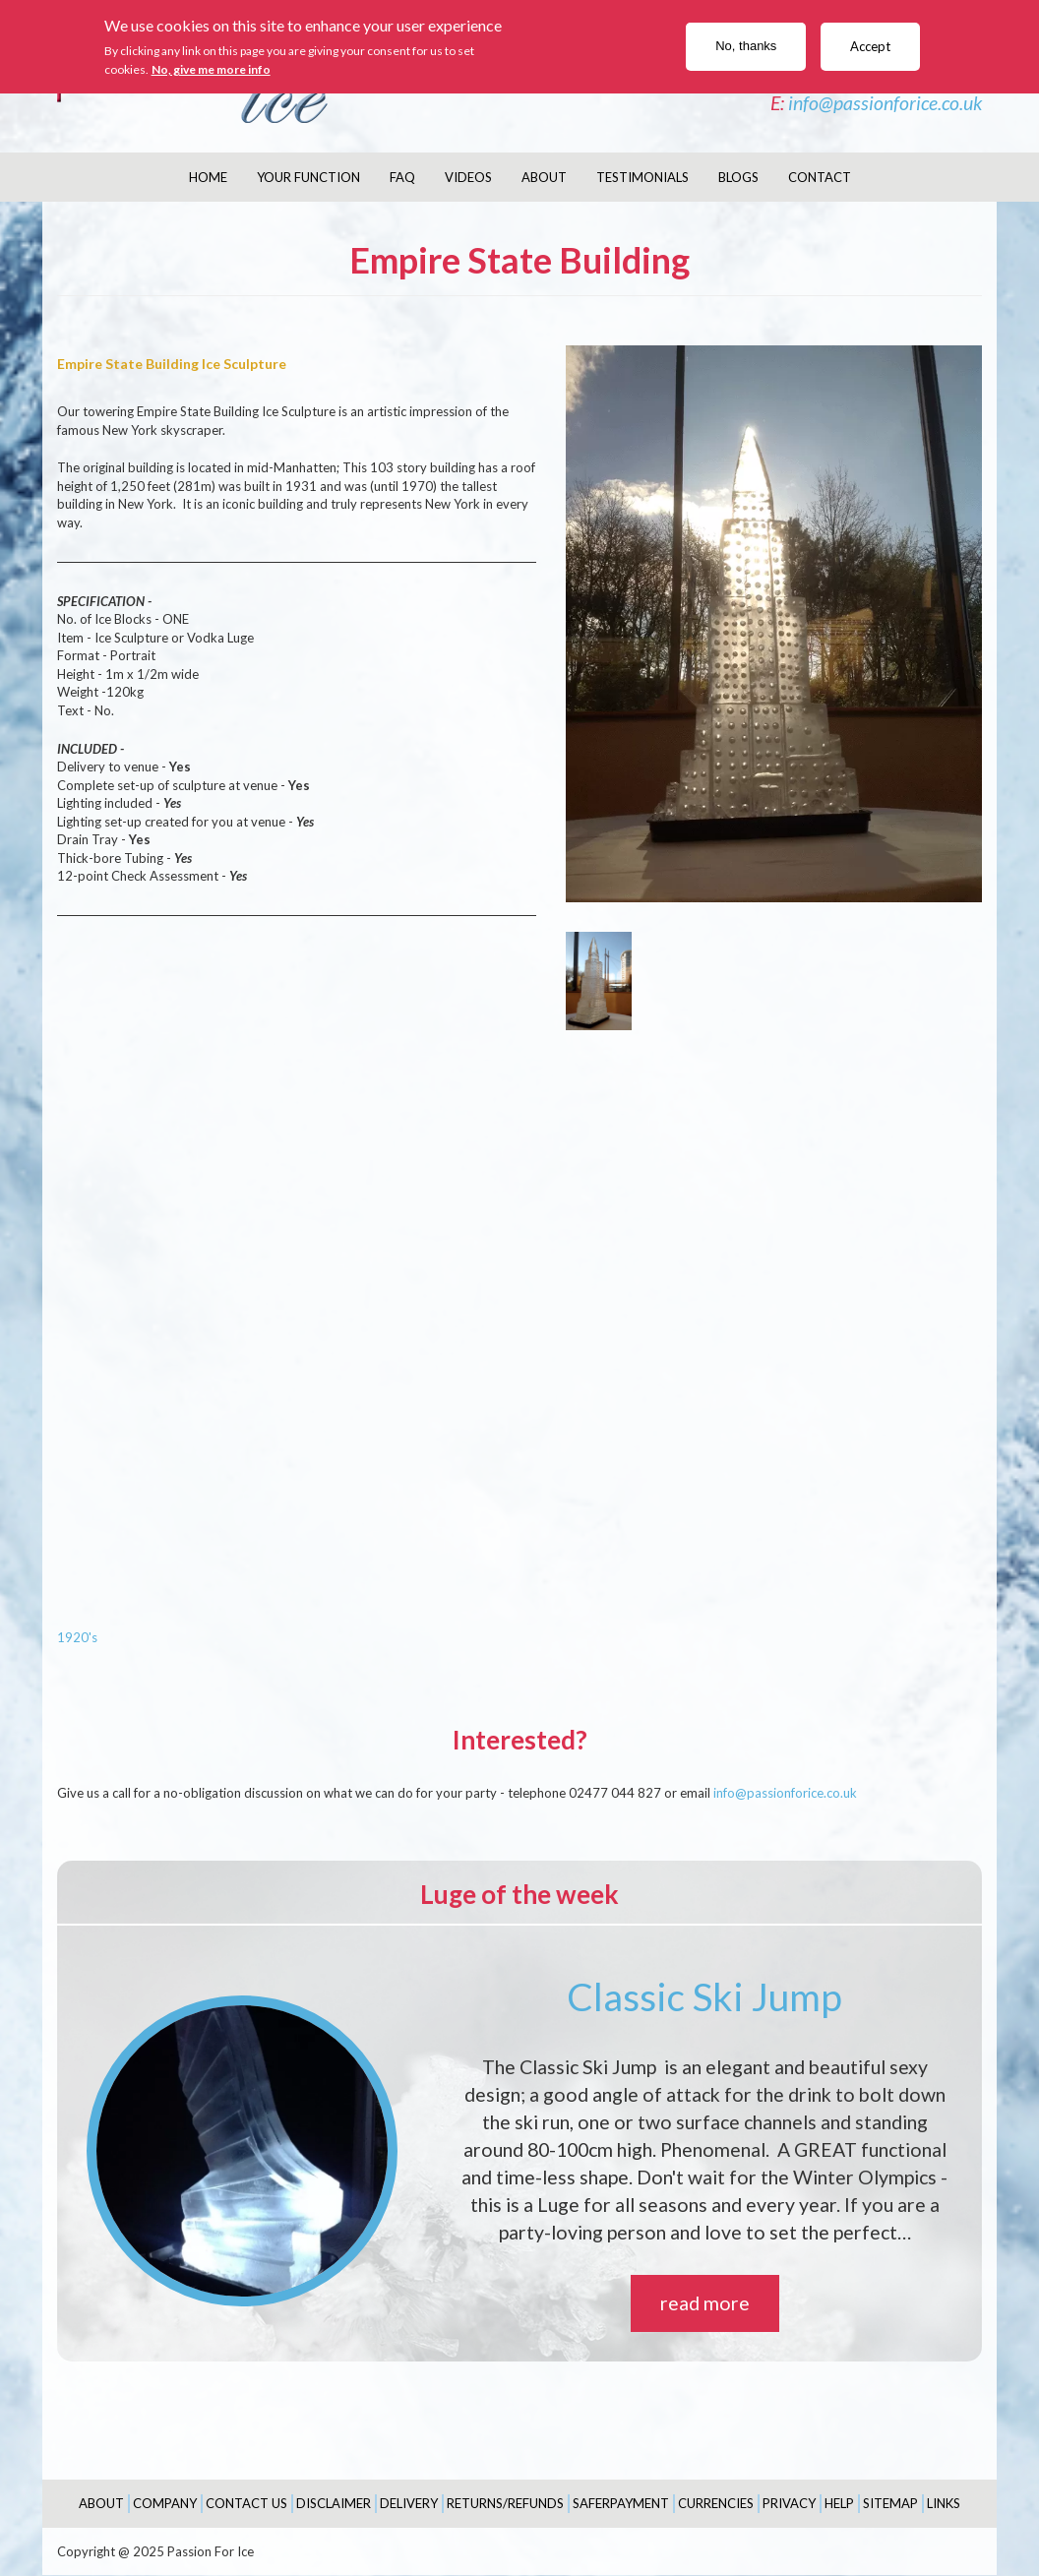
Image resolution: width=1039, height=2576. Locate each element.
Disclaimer (333, 2503)
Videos (468, 177)
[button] (774, 623)
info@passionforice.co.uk (885, 103)
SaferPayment (621, 2503)
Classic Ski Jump (704, 1996)
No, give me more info (211, 69)
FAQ (402, 177)
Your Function (308, 177)
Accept (870, 46)
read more (705, 2303)
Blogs (738, 177)
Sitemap (890, 2503)
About (544, 177)
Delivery (409, 2503)
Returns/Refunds (505, 2503)
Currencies (716, 2503)
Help (839, 2503)
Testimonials (642, 177)
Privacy (789, 2503)
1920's (77, 1637)
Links (943, 2503)
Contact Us (246, 2503)
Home (208, 177)
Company (165, 2503)
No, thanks (745, 45)
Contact (819, 177)
